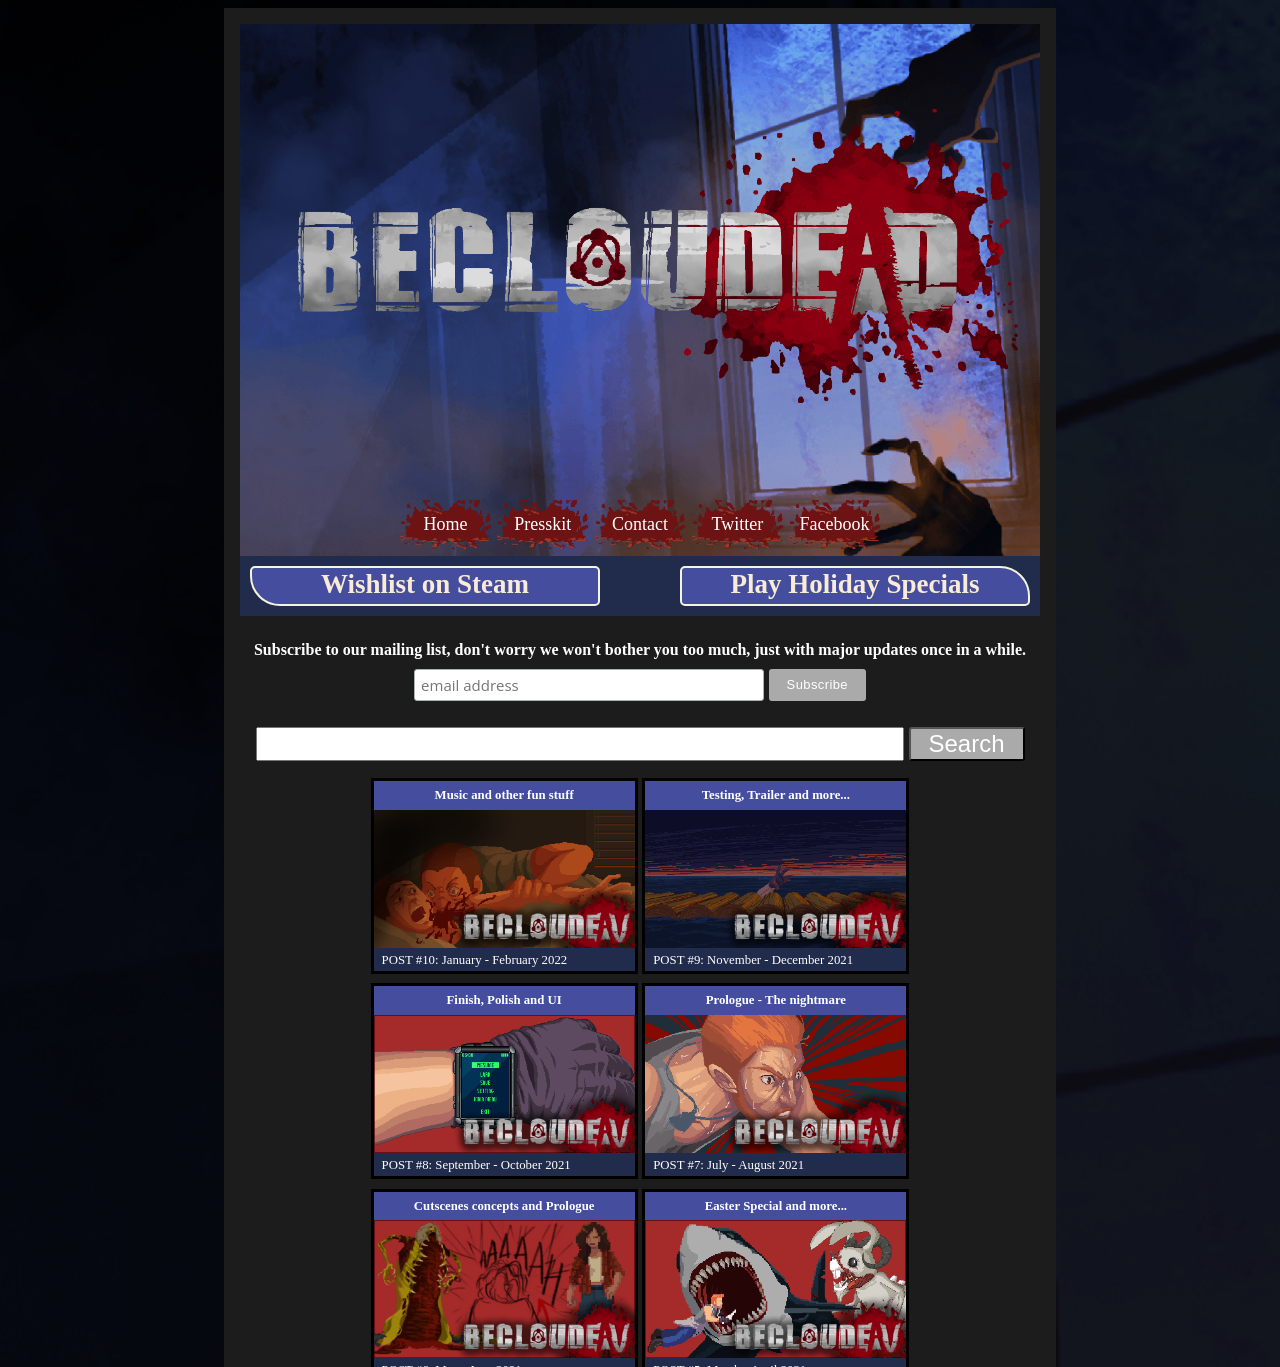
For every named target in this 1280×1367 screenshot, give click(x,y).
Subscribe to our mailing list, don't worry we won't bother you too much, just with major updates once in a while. (640, 649)
